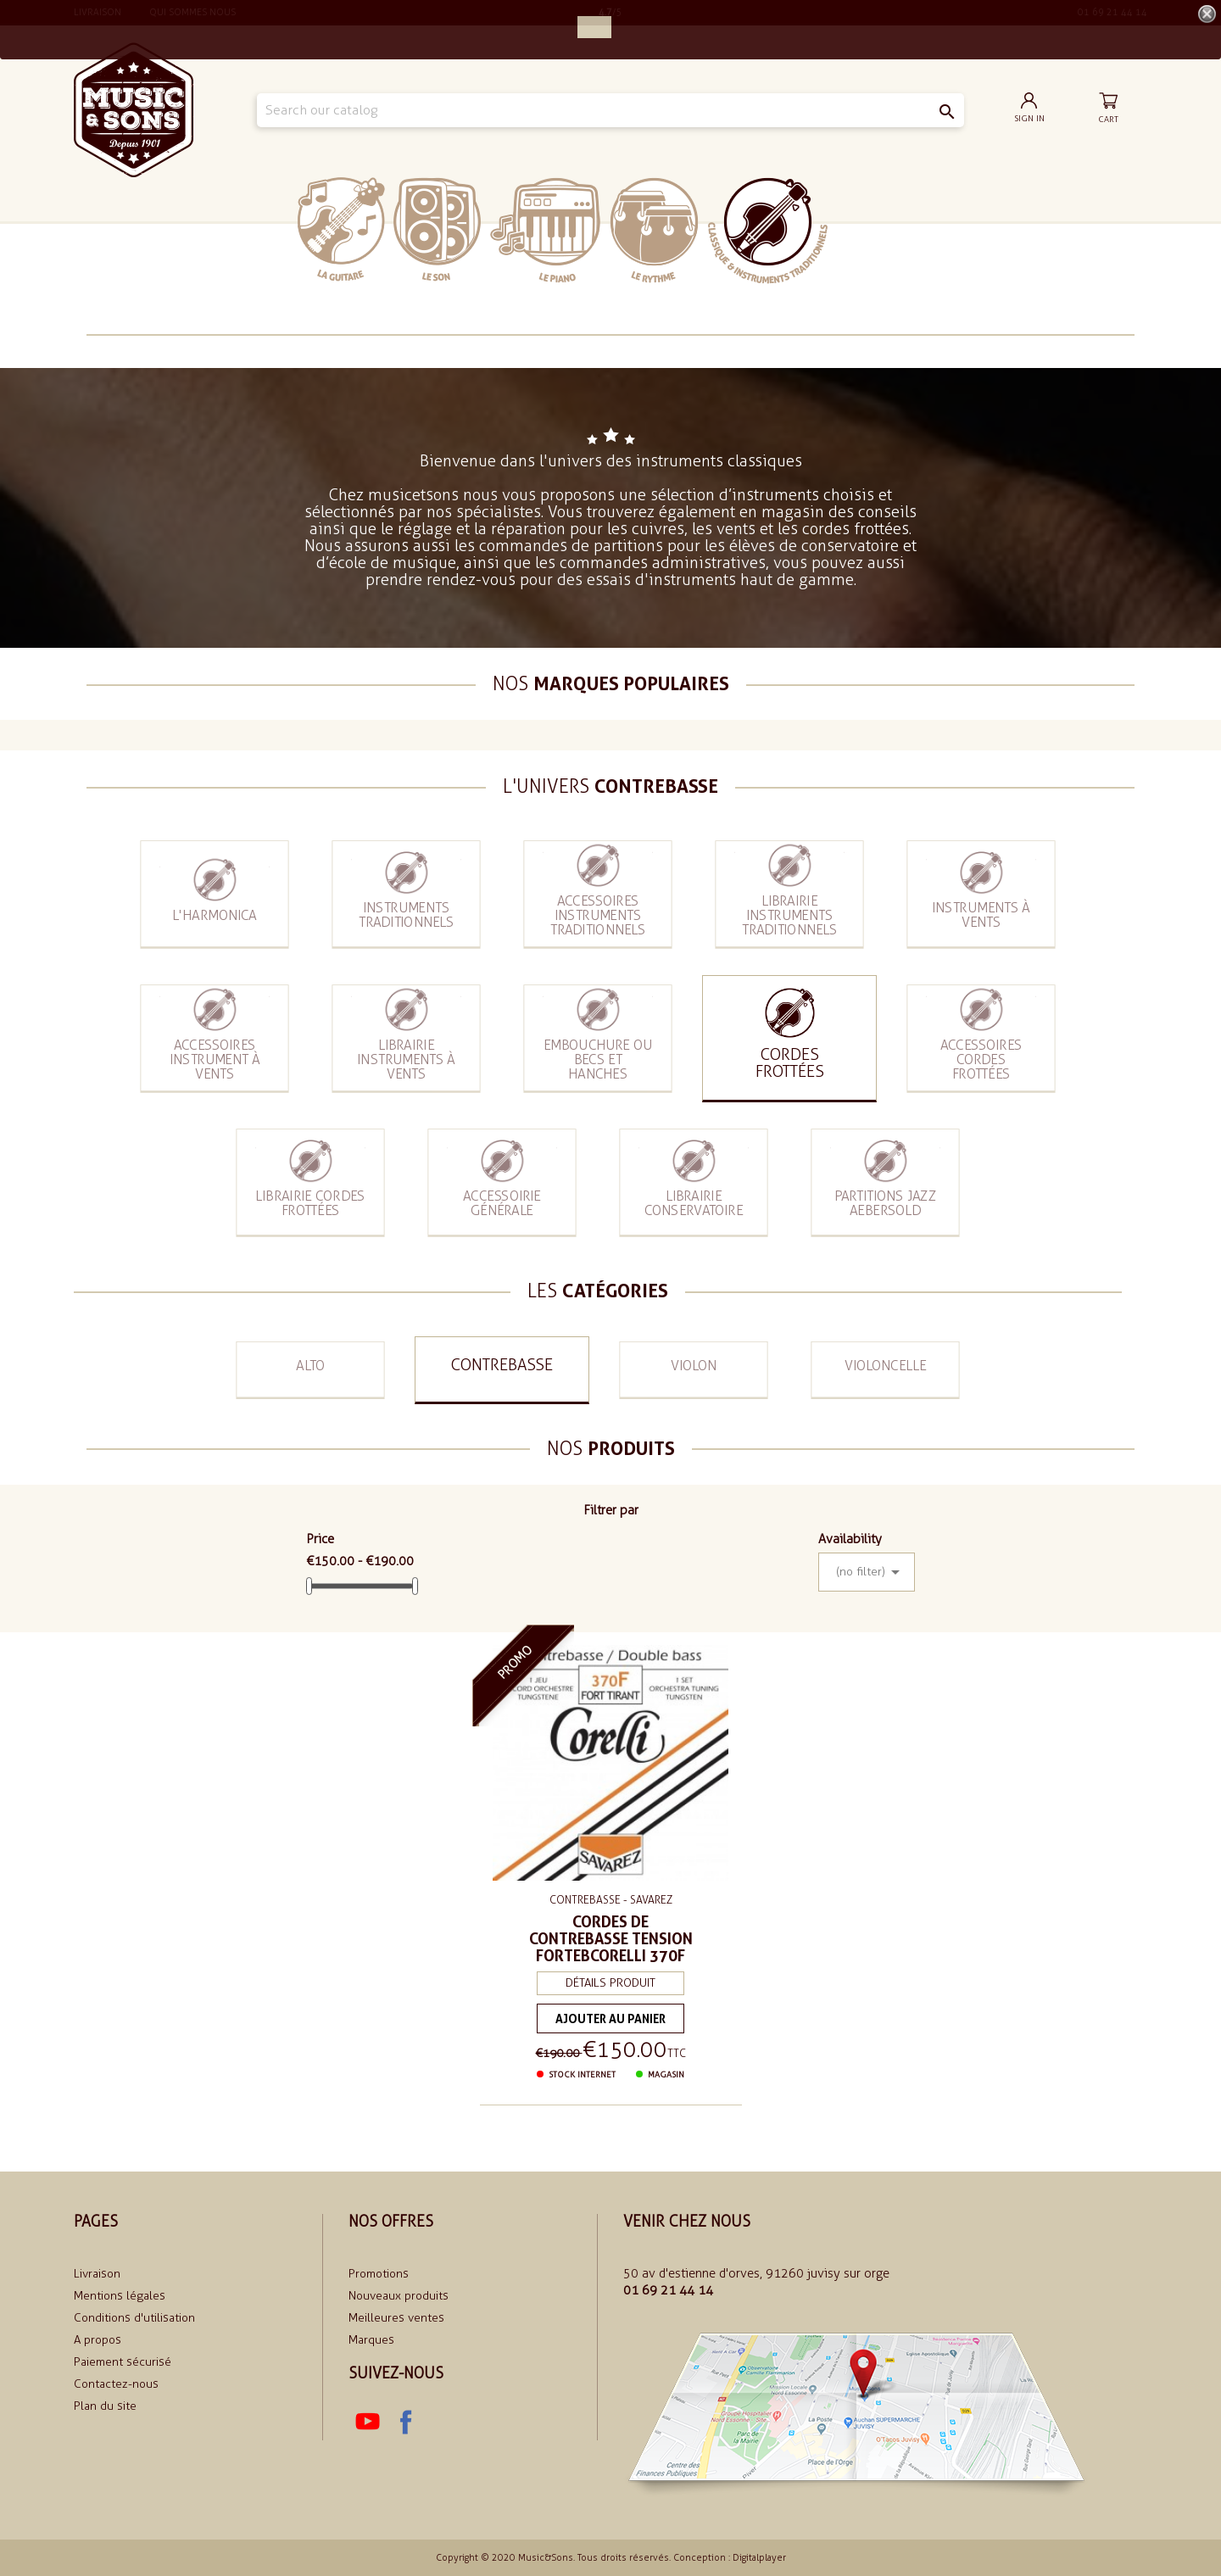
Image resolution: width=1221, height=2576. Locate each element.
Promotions (378, 2274)
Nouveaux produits (398, 2296)
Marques (371, 2340)
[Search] (610, 110)
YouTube (367, 2422)
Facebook (404, 2422)
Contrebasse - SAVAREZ (610, 1897)
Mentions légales (119, 2296)
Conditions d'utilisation (134, 2318)
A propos (97, 2340)
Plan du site (105, 2406)
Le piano (545, 230)
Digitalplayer (759, 2557)
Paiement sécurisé (122, 2362)
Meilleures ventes (396, 2318)
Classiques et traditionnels (768, 230)
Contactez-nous (116, 2384)
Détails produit (610, 1974)
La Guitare (341, 229)
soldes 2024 (879, 229)
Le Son (437, 229)
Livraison (97, 2274)
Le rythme (654, 230)
